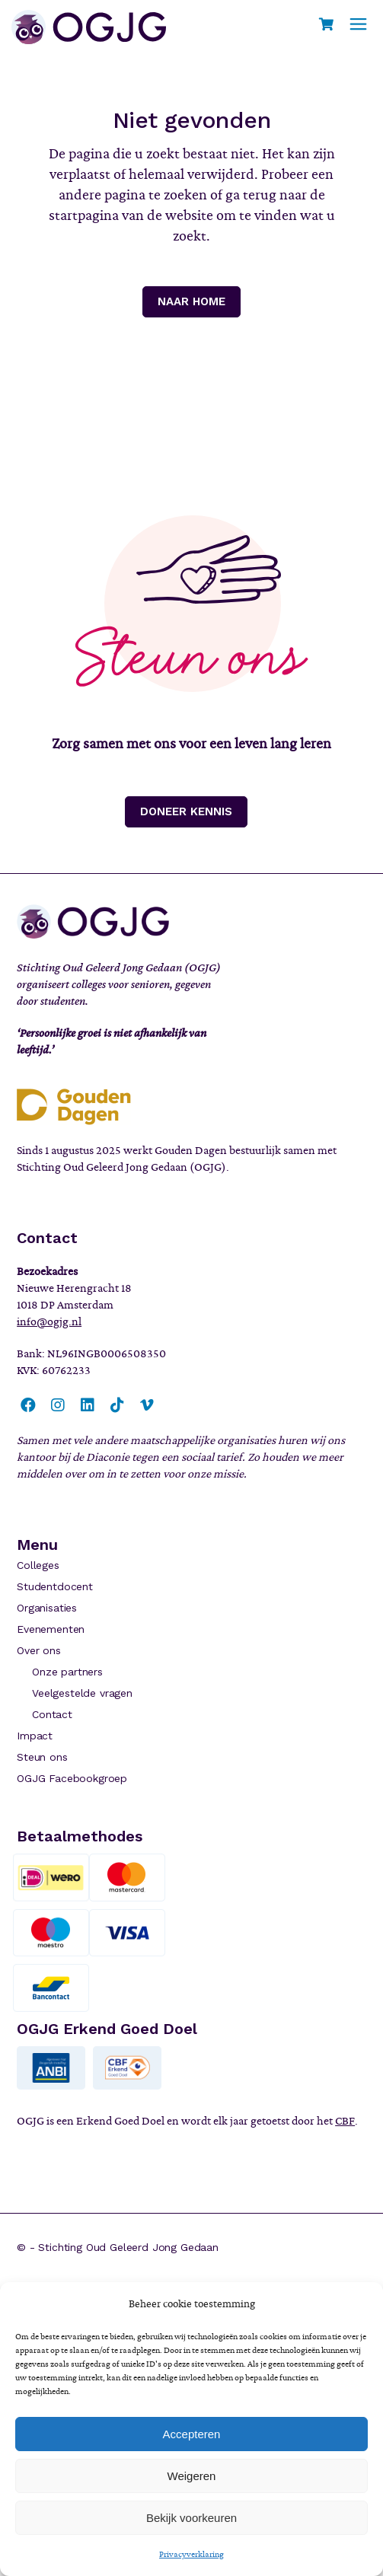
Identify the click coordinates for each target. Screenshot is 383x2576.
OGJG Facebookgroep (72, 1778)
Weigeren (192, 2475)
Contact (52, 1714)
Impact (35, 1736)
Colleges (38, 1565)
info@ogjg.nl (49, 1321)
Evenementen (51, 1629)
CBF (345, 2121)
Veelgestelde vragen (82, 1693)
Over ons (39, 1650)
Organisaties (47, 1608)
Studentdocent (55, 1586)
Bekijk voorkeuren (191, 2517)
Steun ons (42, 1757)
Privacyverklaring (191, 2553)
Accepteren (192, 2434)
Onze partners (67, 1672)
